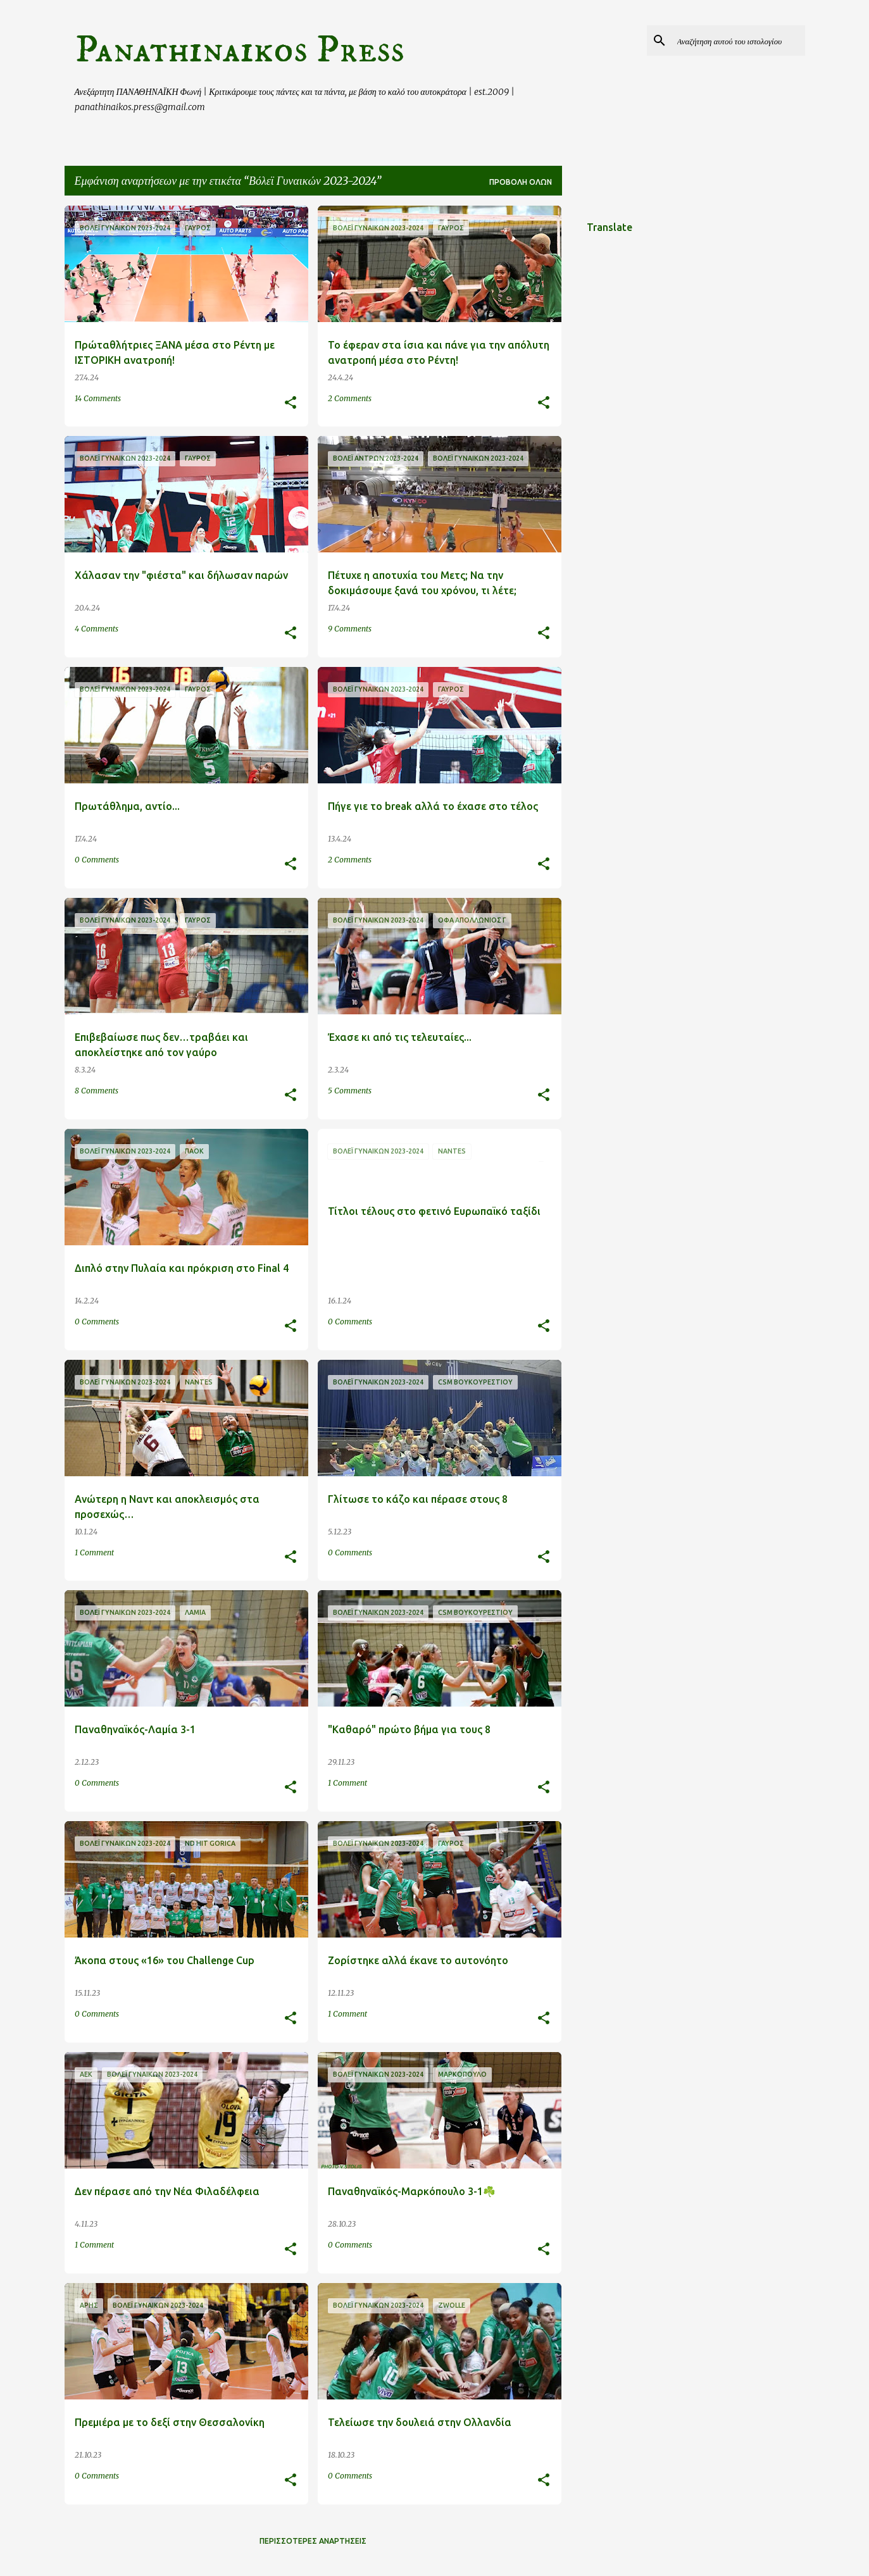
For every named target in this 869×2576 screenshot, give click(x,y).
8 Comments (96, 1090)
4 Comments (96, 628)
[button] (290, 403)
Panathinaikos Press (239, 50)
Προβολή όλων (520, 182)
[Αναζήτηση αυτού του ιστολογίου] (738, 40)
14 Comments (98, 398)
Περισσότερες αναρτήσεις (312, 2541)
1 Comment (94, 1552)
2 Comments (350, 398)
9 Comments (350, 628)
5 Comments (350, 1090)
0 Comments (97, 859)
